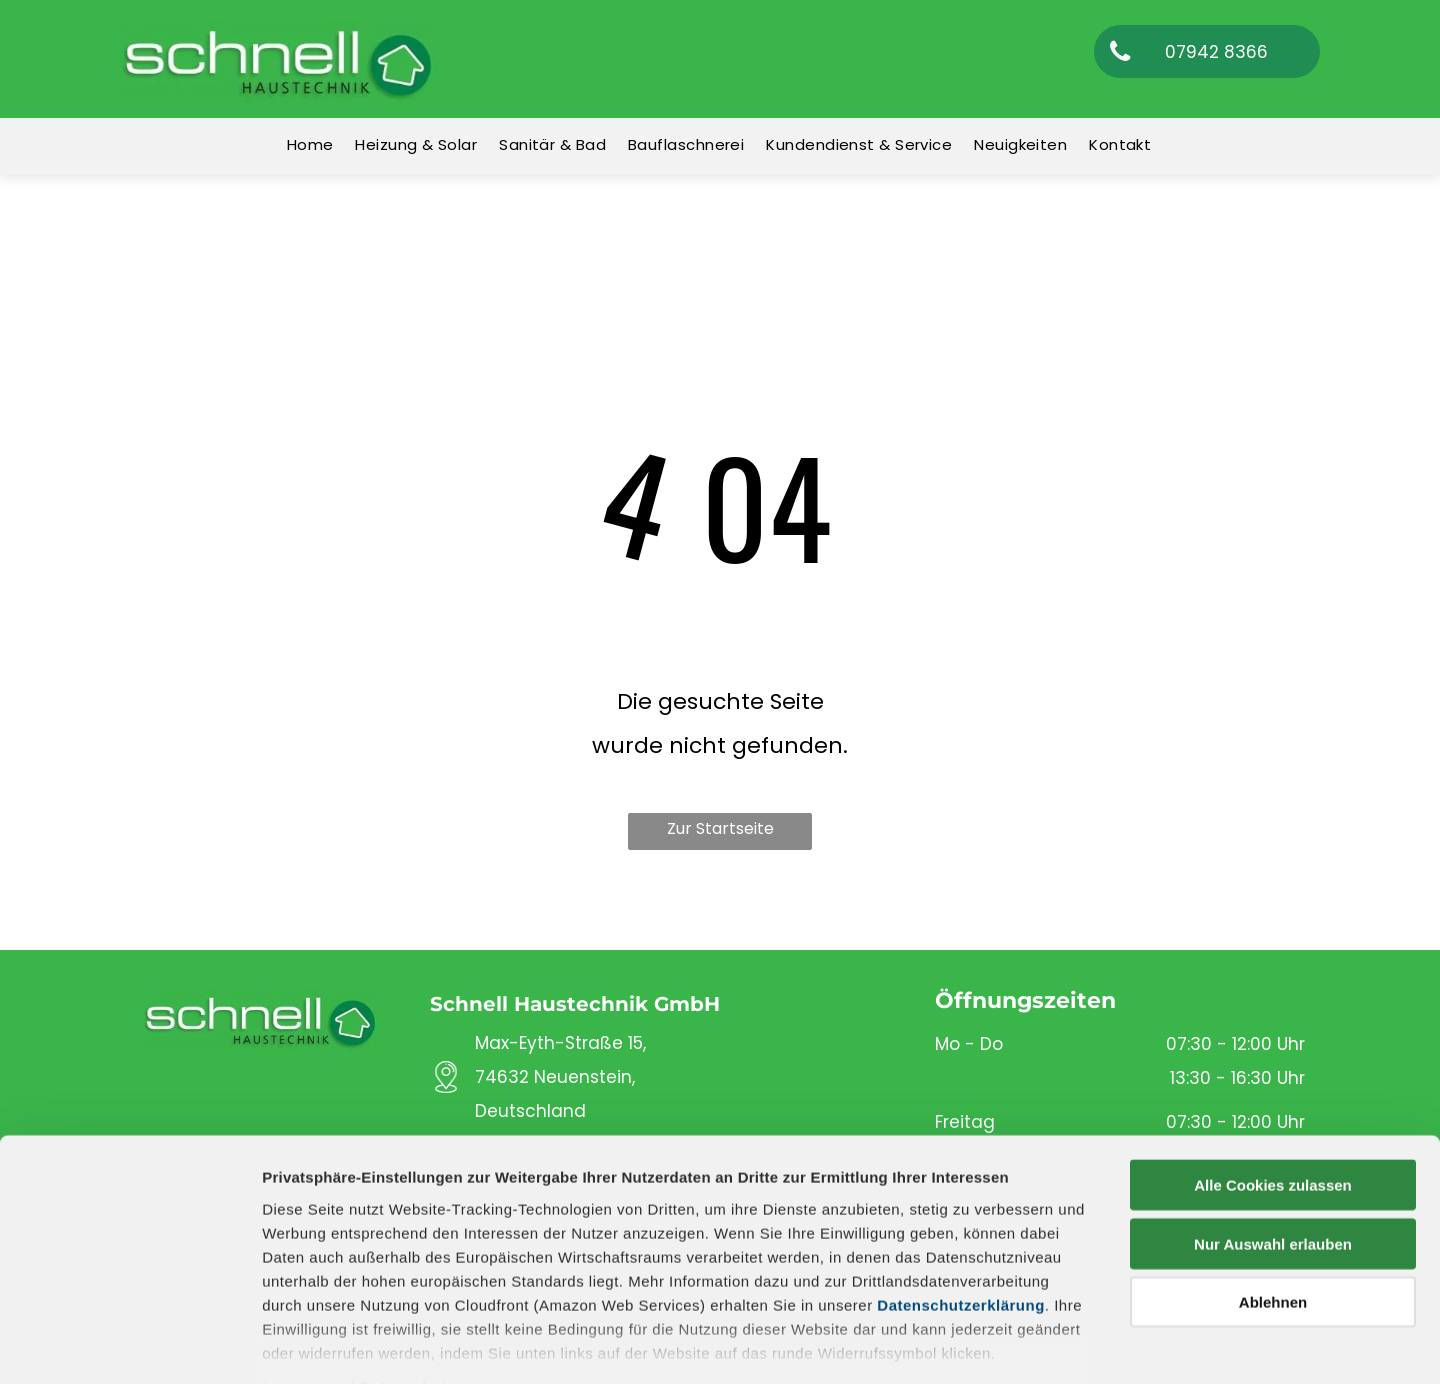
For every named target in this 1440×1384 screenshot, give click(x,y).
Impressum (304, 1276)
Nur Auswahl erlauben (1273, 1133)
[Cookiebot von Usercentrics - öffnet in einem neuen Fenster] (129, 1345)
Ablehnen (1273, 1192)
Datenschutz (407, 1276)
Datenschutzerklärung (961, 1194)
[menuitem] (311, 145)
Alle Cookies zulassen (1273, 1075)
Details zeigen (1063, 1344)
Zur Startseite (720, 828)
